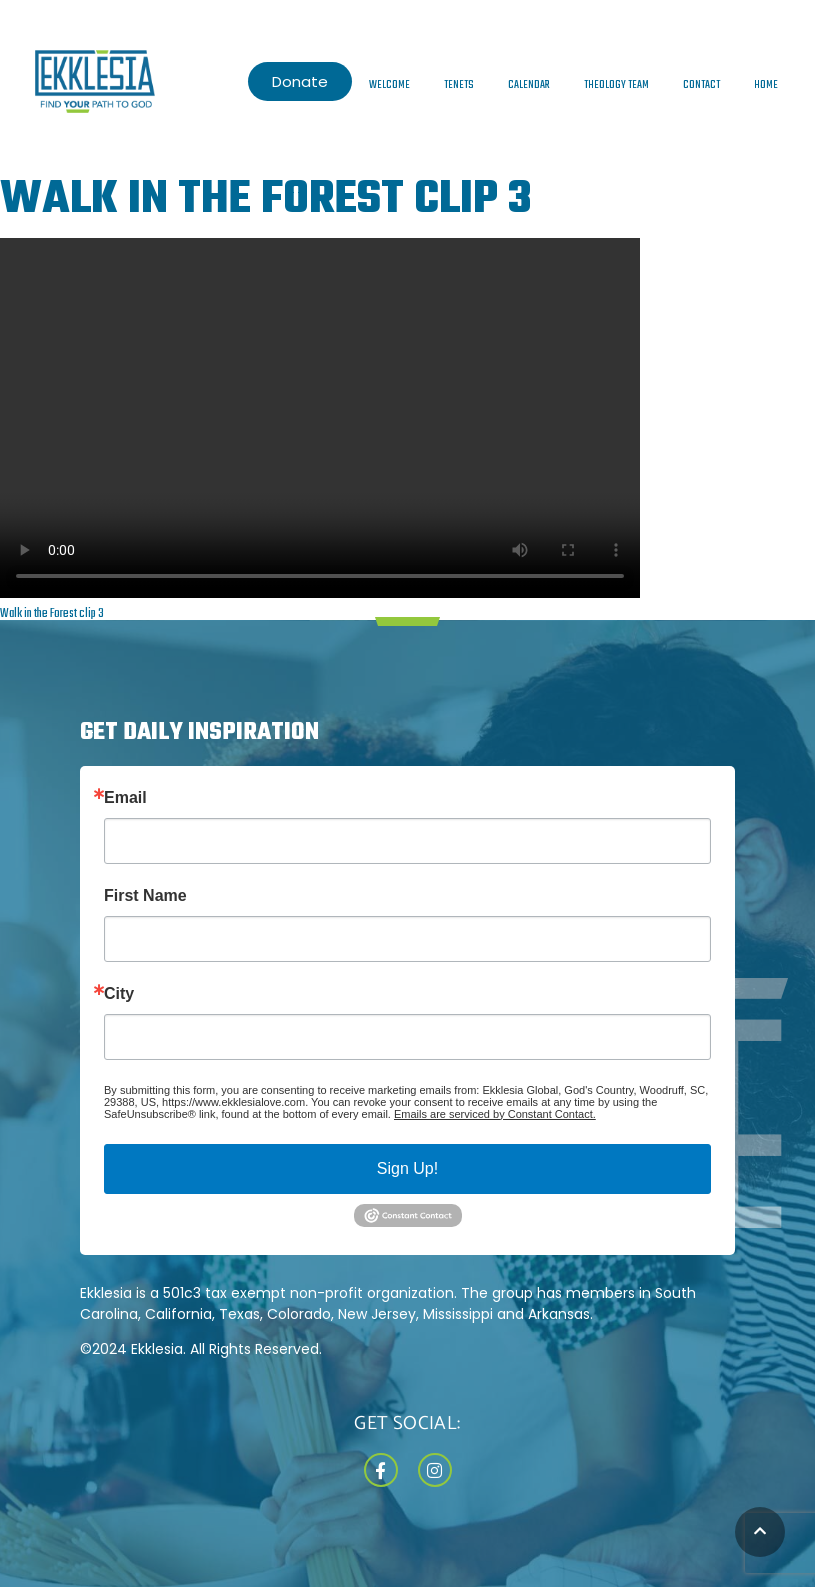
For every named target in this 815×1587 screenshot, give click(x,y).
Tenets (459, 85)
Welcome (389, 85)
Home (766, 85)
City (119, 994)
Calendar (529, 85)
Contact (701, 85)
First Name (145, 896)
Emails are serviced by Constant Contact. (495, 1114)
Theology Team (616, 85)
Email (125, 798)
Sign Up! (407, 1168)
